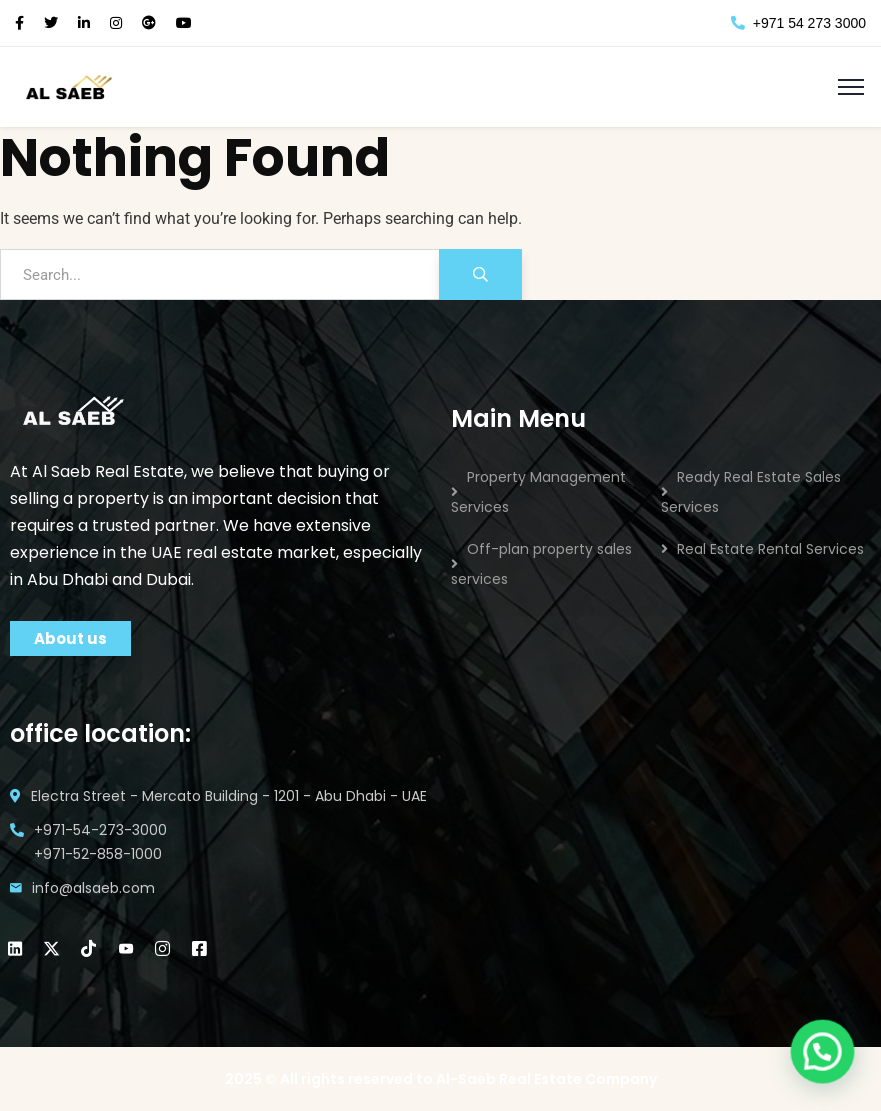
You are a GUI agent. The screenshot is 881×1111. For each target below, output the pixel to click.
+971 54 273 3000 (798, 23)
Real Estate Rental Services (770, 549)
